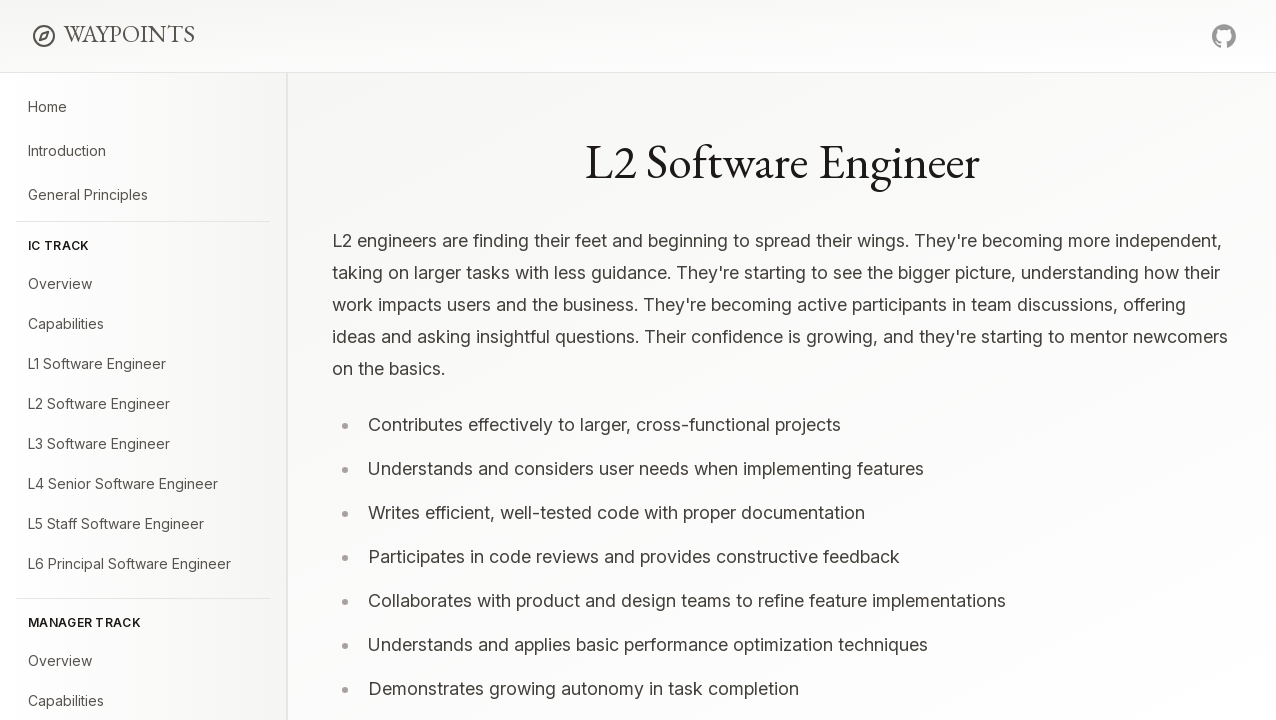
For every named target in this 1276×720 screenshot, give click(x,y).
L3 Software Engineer (99, 443)
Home (47, 106)
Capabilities (66, 323)
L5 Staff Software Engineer (116, 523)
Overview (60, 283)
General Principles (88, 194)
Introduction (67, 150)
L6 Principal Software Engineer (129, 563)
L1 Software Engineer (97, 363)
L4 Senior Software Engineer (123, 483)
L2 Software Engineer (99, 403)
